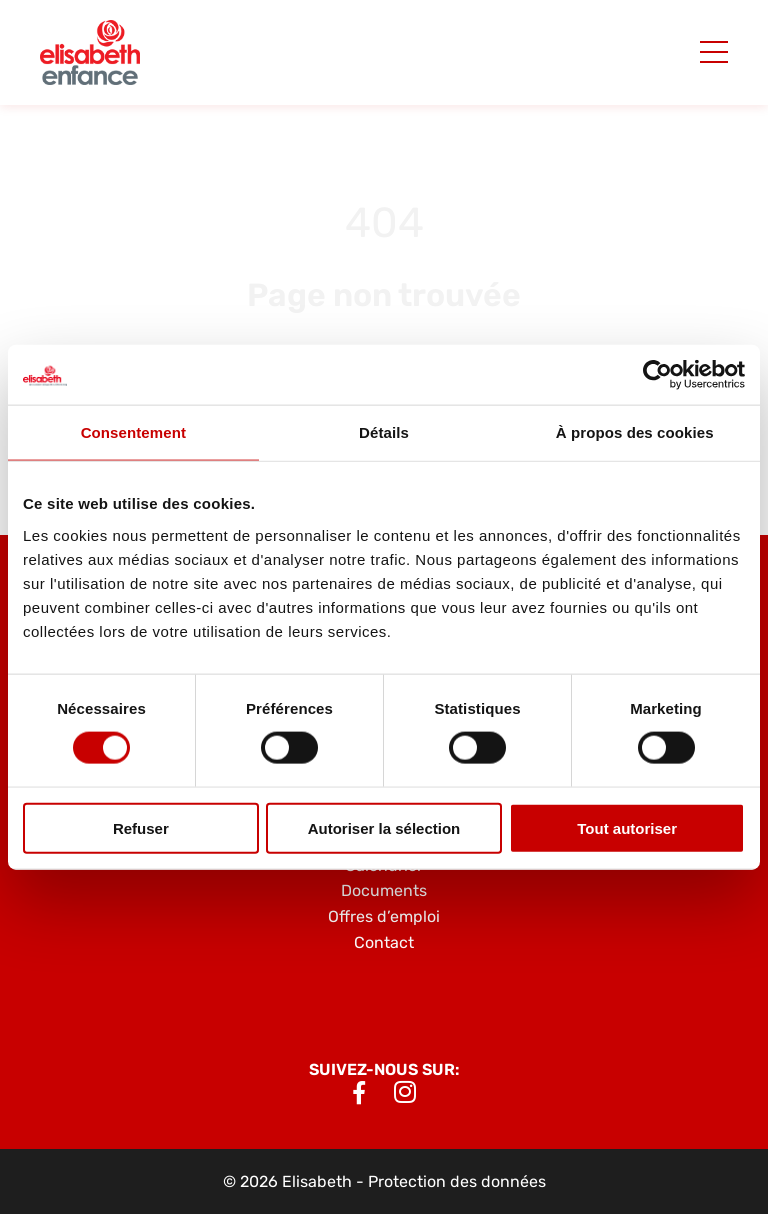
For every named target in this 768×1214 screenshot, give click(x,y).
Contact (384, 942)
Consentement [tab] (133, 432)
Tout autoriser (627, 827)
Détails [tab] (384, 432)
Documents (384, 890)
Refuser (141, 827)
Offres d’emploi (384, 916)
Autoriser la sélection (384, 827)
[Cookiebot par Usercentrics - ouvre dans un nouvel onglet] (657, 375)
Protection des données (457, 1181)
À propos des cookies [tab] (635, 432)
